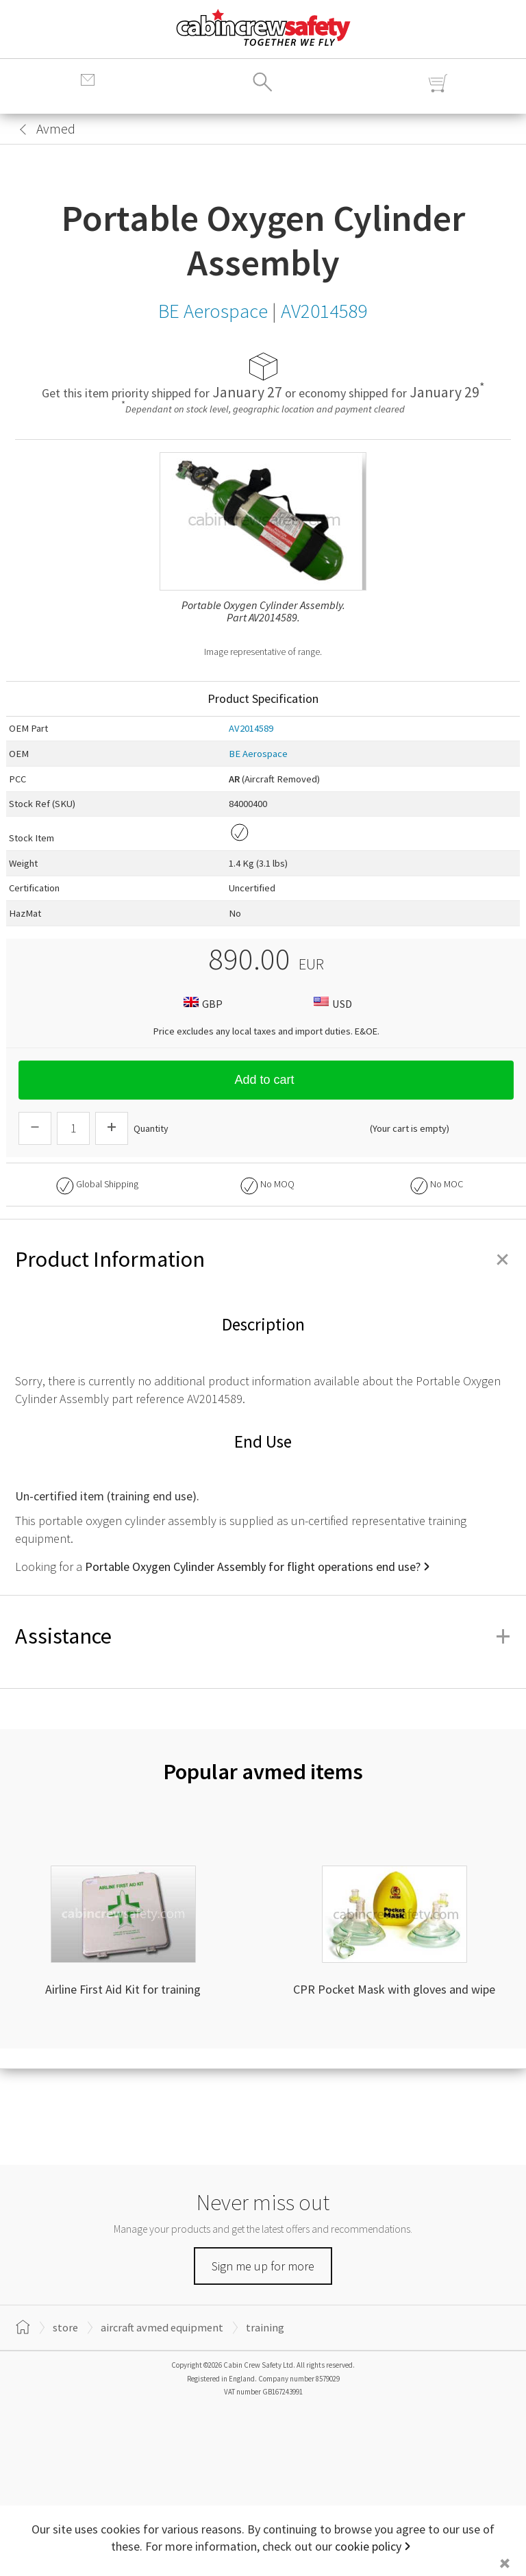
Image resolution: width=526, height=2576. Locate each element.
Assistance (263, 1636)
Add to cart (265, 1080)
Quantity (151, 1128)
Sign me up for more (263, 2266)
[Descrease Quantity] (34, 1128)
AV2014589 (251, 728)
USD (331, 1003)
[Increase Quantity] (111, 1128)
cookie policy (368, 2546)
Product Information (263, 1259)
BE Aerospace (258, 753)
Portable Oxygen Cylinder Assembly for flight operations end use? (253, 1566)
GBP (201, 1003)
